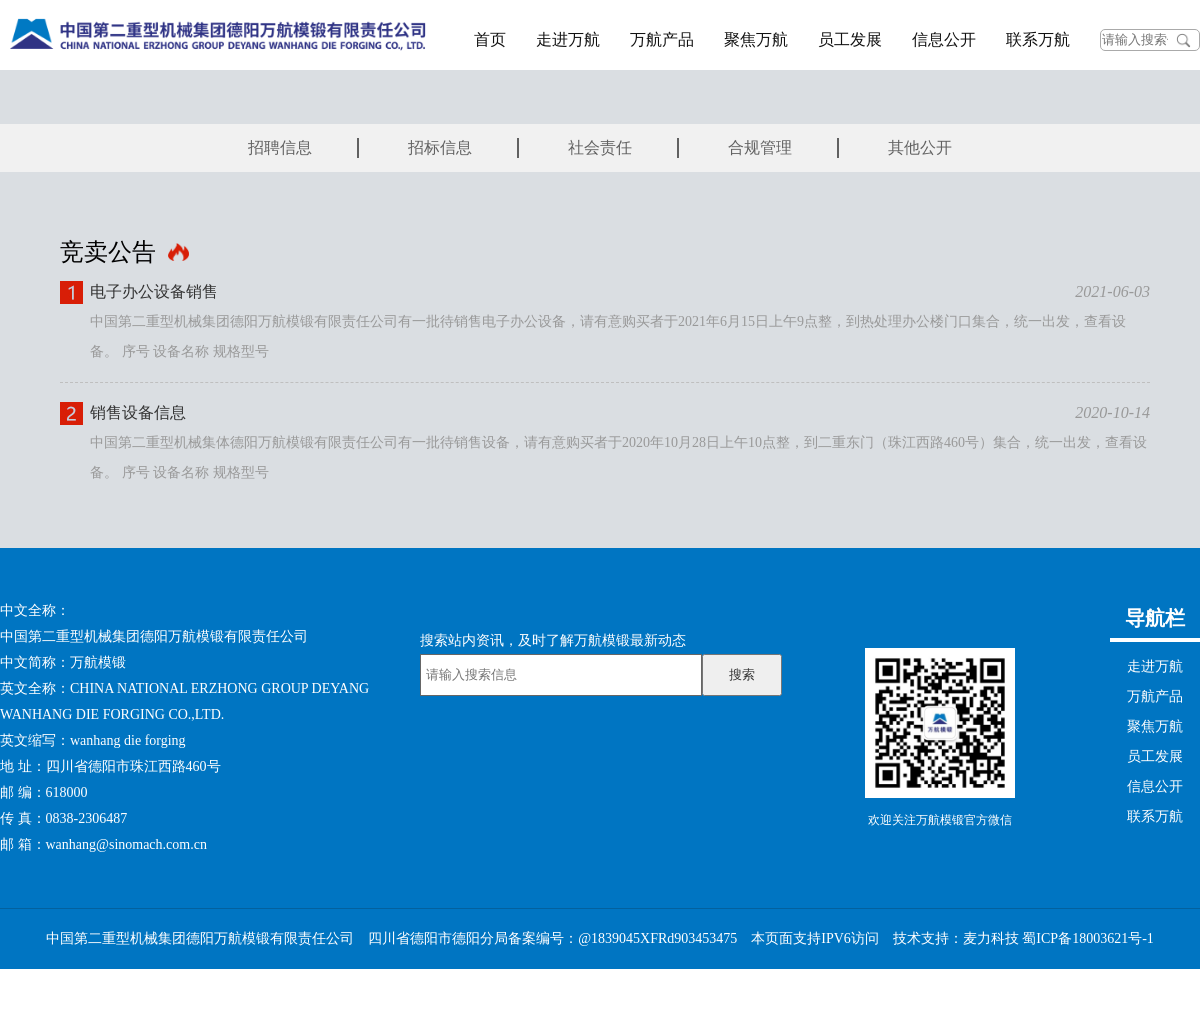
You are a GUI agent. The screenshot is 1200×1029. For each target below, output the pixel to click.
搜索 (742, 674)
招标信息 (440, 147)
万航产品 (662, 39)
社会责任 (600, 147)
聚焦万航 (756, 39)
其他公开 (920, 147)
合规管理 (760, 147)
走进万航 (568, 39)
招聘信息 (280, 147)
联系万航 (1038, 39)
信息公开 (944, 39)
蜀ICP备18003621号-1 (1087, 938)
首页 (490, 39)
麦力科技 (991, 938)
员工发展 (850, 39)
